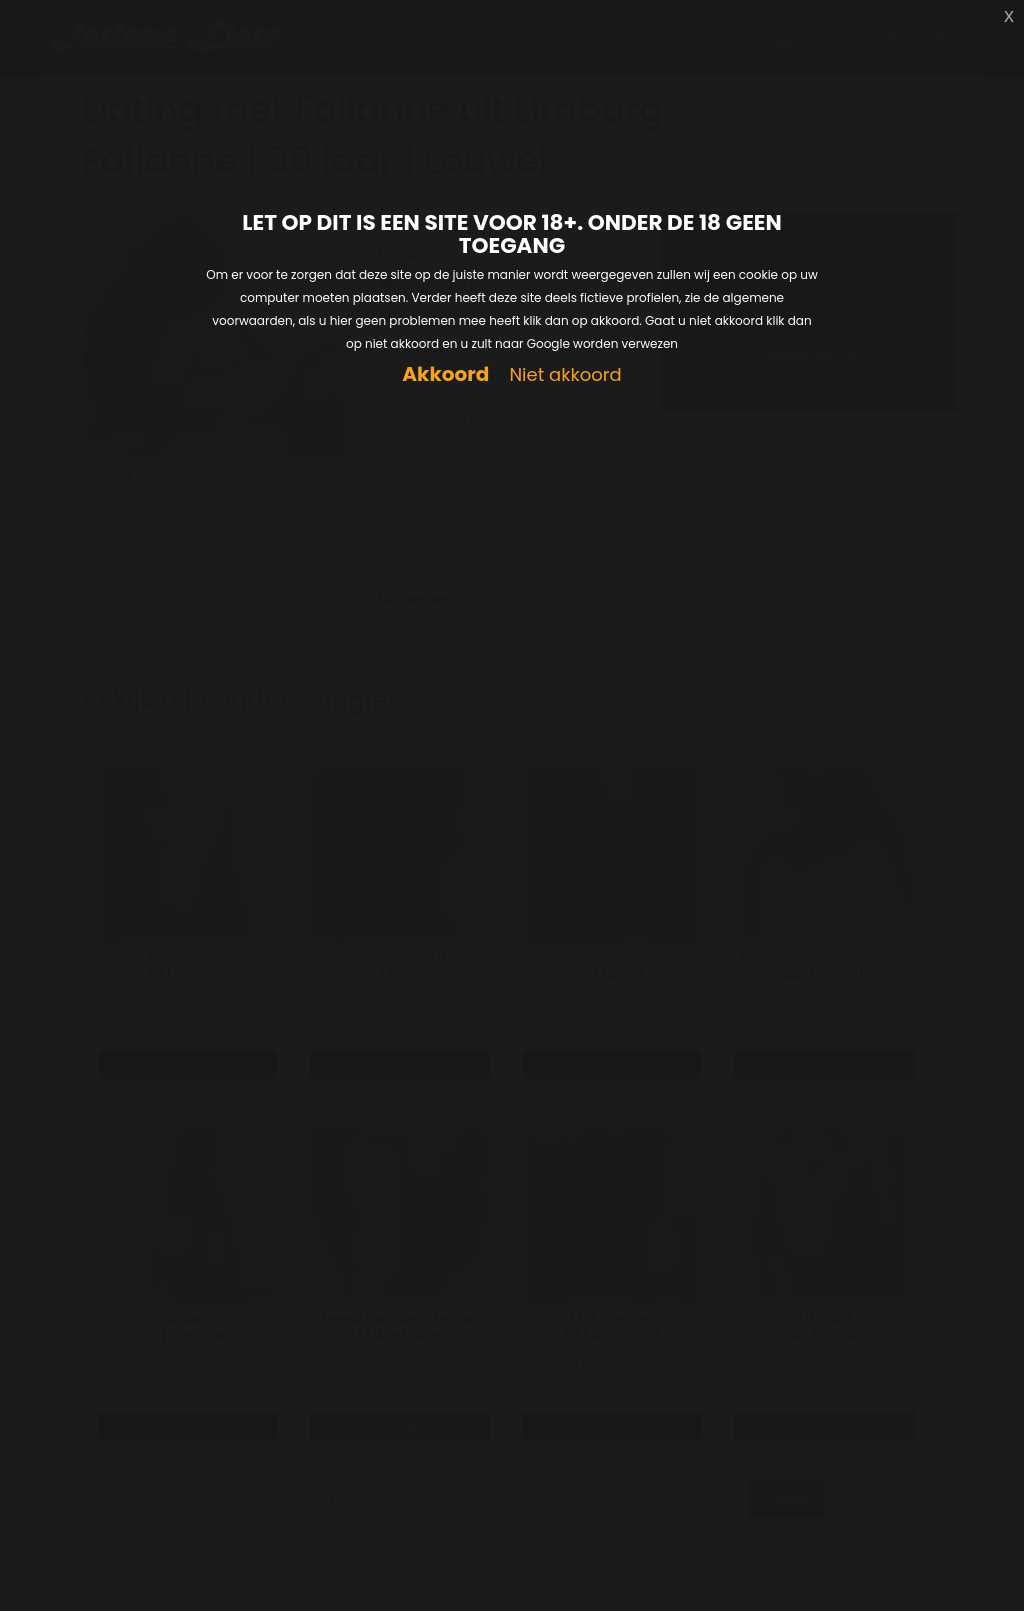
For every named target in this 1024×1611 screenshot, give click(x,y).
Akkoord (445, 374)
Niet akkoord (565, 375)
